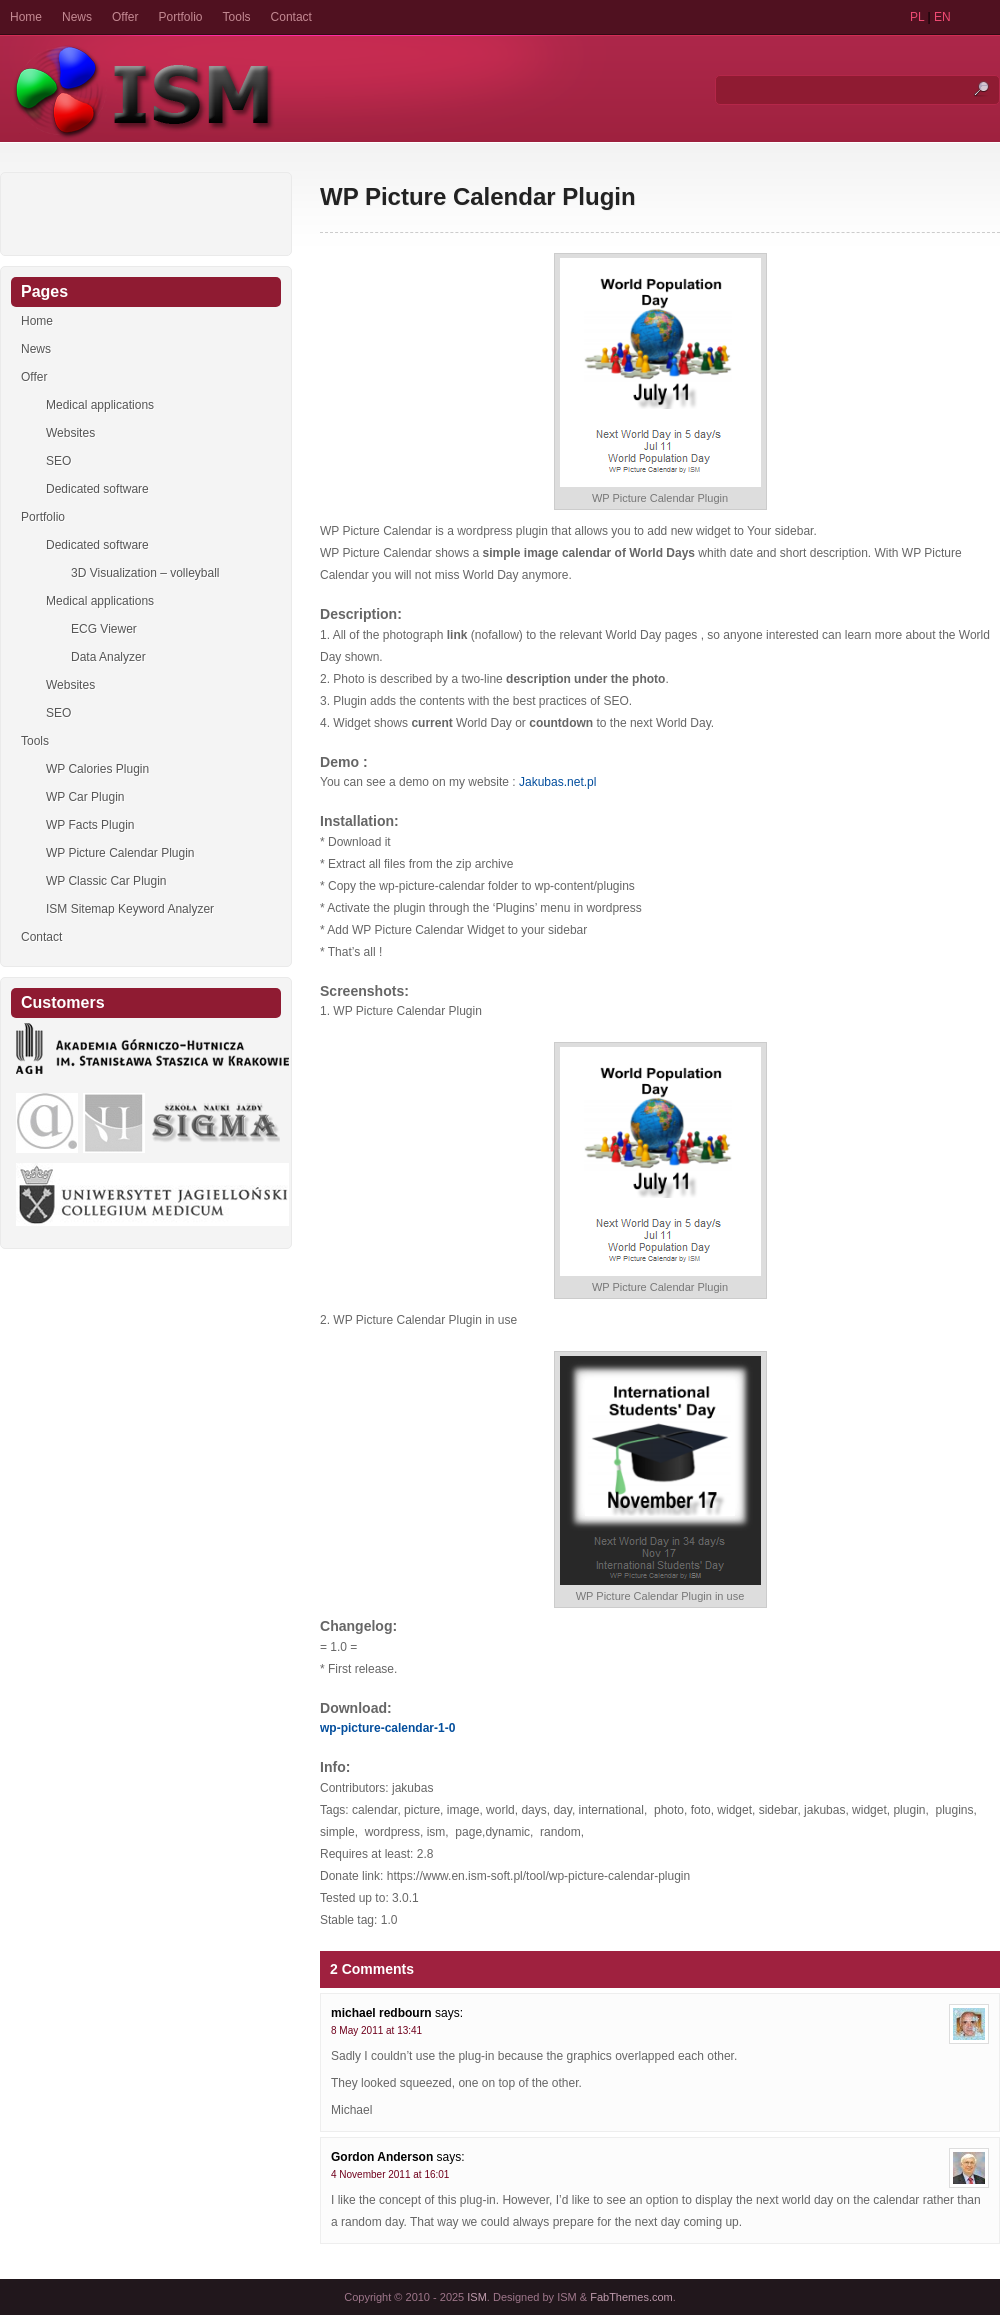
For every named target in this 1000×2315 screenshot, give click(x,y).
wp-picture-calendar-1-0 (387, 1728)
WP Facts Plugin (90, 825)
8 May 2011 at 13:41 (376, 2030)
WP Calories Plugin (97, 769)
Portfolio (181, 17)
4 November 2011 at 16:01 (390, 2174)
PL (917, 17)
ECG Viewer (104, 629)
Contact (291, 17)
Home (26, 17)
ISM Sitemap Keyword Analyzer (130, 909)
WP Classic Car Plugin (106, 881)
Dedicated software (97, 489)
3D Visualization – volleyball (145, 573)
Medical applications (100, 405)
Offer (125, 17)
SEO (58, 461)
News (77, 17)
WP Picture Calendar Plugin (478, 196)
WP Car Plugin (85, 797)
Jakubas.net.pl (557, 782)
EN (942, 17)
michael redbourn (381, 2013)
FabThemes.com (631, 2297)
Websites (70, 433)
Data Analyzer (108, 657)
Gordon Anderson (382, 2157)
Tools (237, 17)
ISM (477, 2297)
